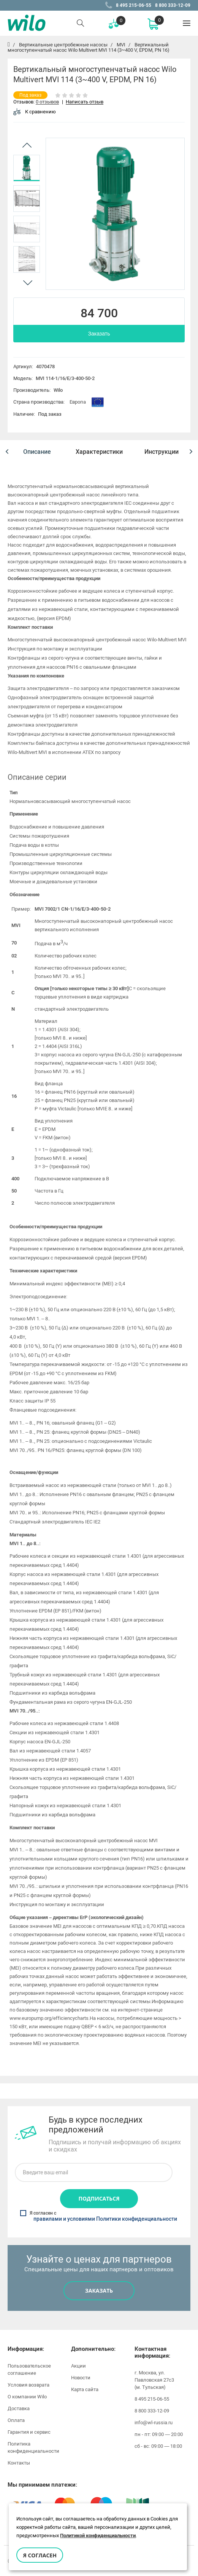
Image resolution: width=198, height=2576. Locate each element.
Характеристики (99, 451)
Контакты (19, 2461)
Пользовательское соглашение (29, 2367)
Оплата (16, 2419)
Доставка (19, 2407)
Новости (80, 2376)
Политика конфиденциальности (33, 2445)
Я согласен (39, 2555)
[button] (7, 452)
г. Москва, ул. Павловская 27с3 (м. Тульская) (154, 2378)
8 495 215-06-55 (133, 5)
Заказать (99, 334)
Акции (78, 2364)
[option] (26, 168)
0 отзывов (47, 102)
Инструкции (161, 451)
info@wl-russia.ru (154, 2421)
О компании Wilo (27, 2395)
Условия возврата (28, 2383)
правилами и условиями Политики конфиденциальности (105, 2218)
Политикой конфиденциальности (98, 2535)
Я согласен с (98, 2215)
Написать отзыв (84, 102)
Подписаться (98, 2197)
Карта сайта (84, 2388)
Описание (37, 451)
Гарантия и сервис (29, 2430)
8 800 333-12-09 (172, 5)
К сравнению (34, 111)
